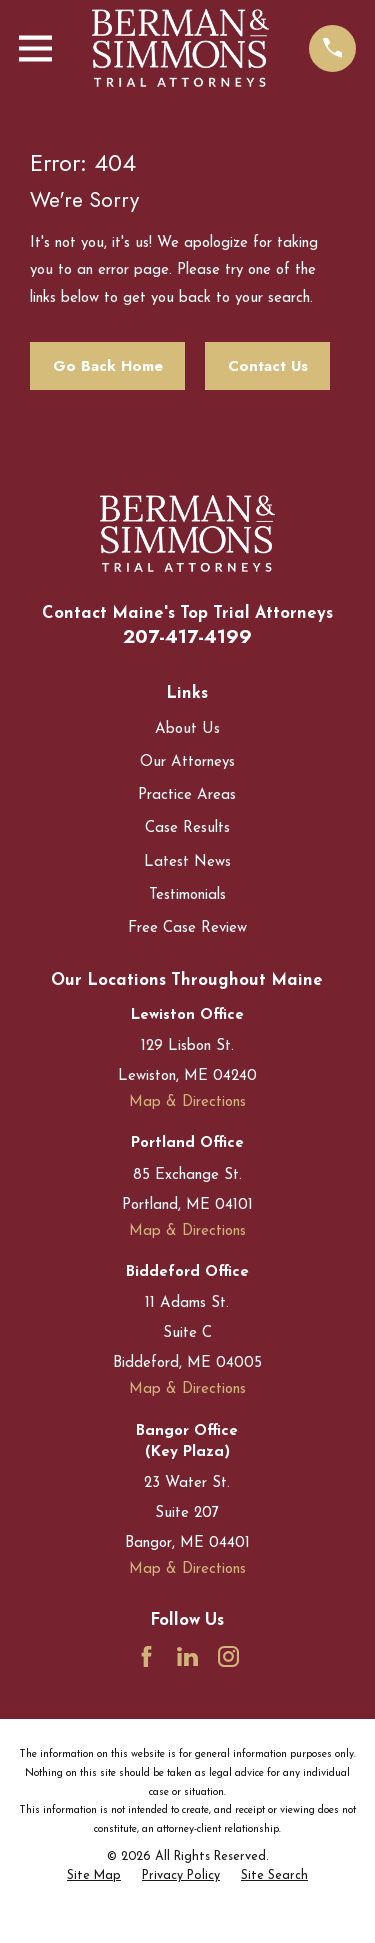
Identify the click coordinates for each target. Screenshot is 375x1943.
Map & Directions (187, 1102)
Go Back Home (108, 366)
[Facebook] (146, 1656)
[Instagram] (228, 1656)
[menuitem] (94, 1877)
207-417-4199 (187, 636)
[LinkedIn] (187, 1656)
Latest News (187, 862)
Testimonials (187, 895)
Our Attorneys (187, 762)
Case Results (187, 828)
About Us (187, 729)
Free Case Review (187, 928)
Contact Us (268, 366)
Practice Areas (187, 795)
